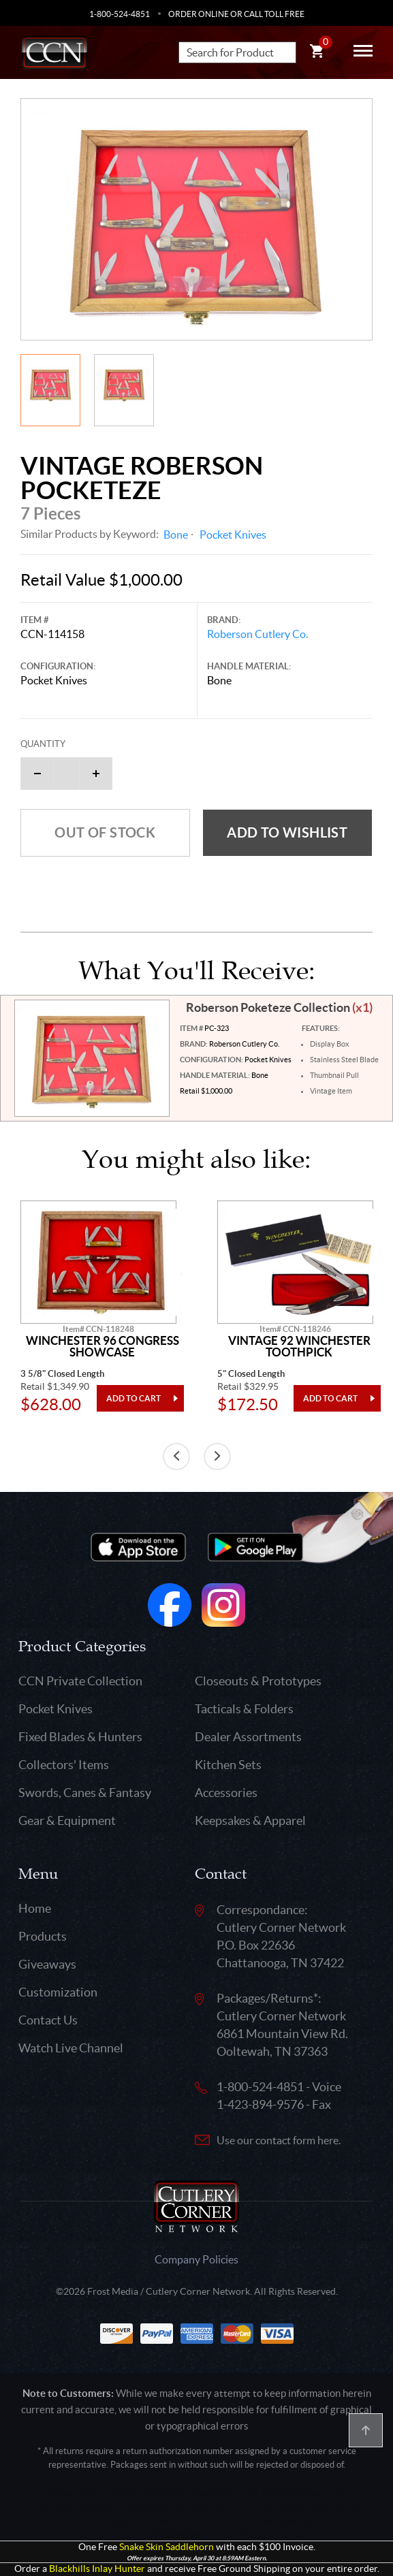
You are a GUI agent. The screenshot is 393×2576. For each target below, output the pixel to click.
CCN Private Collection (80, 1681)
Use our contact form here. (279, 2140)
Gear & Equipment (67, 1820)
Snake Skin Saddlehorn (166, 2547)
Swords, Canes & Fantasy (84, 1792)
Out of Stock (104, 832)
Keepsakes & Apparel (250, 1820)
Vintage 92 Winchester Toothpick (299, 1346)
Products (42, 1936)
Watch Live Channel (70, 2048)
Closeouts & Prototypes (258, 1681)
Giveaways (47, 1964)
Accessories (226, 1792)
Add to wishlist (287, 832)
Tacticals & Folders (244, 1709)
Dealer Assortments (248, 1737)
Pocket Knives (233, 534)
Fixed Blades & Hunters (80, 1737)
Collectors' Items (63, 1765)
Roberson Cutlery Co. (257, 634)
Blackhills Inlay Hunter (97, 2569)
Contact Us (48, 2020)
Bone (175, 534)
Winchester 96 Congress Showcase (102, 1346)
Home (34, 1908)
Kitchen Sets (228, 1765)
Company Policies (196, 2259)
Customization (57, 1992)
